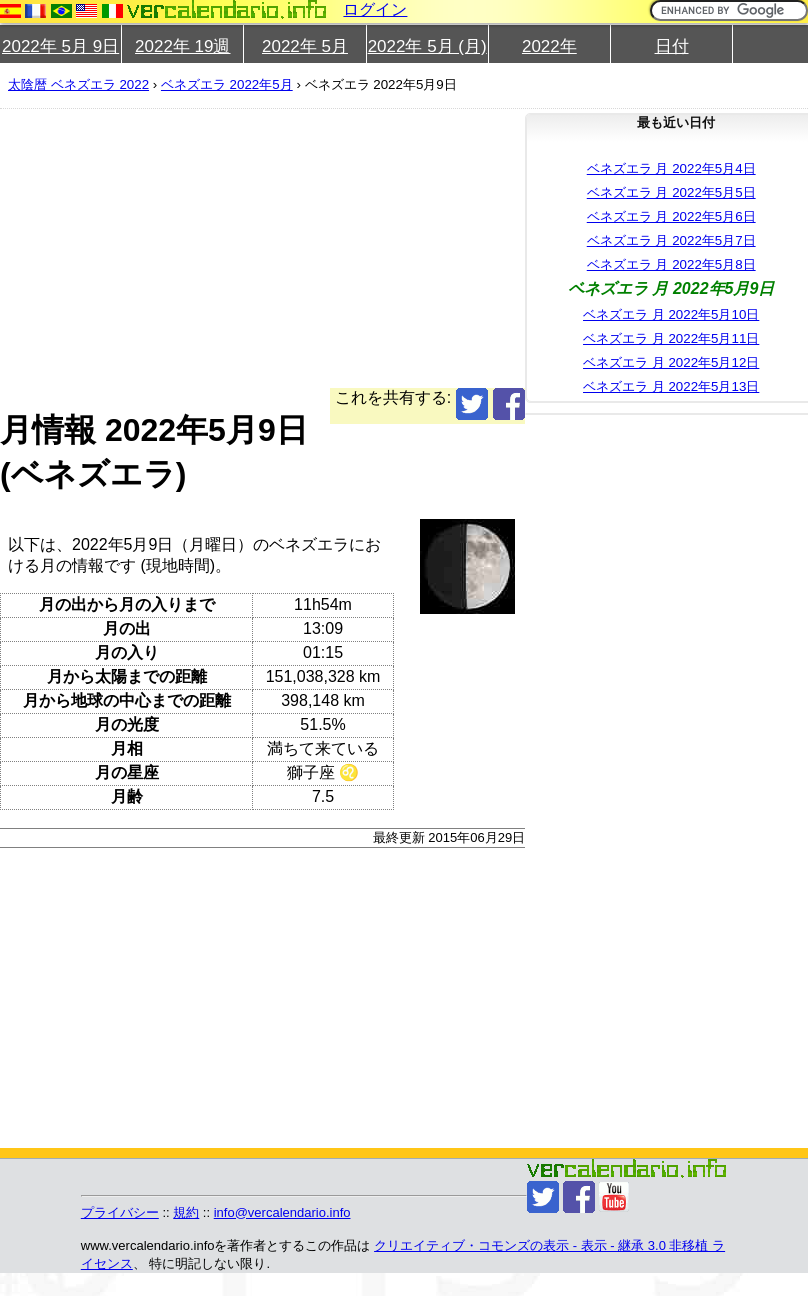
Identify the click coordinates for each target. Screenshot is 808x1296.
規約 (186, 1212)
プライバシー (120, 1212)
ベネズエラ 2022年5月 (227, 84)
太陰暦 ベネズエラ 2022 (78, 84)
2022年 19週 (182, 46)
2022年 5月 (305, 46)
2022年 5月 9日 (60, 46)
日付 (672, 46)
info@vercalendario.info (282, 1212)
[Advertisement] (381, 248)
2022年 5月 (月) (427, 46)
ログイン (375, 9)
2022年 (549, 46)
